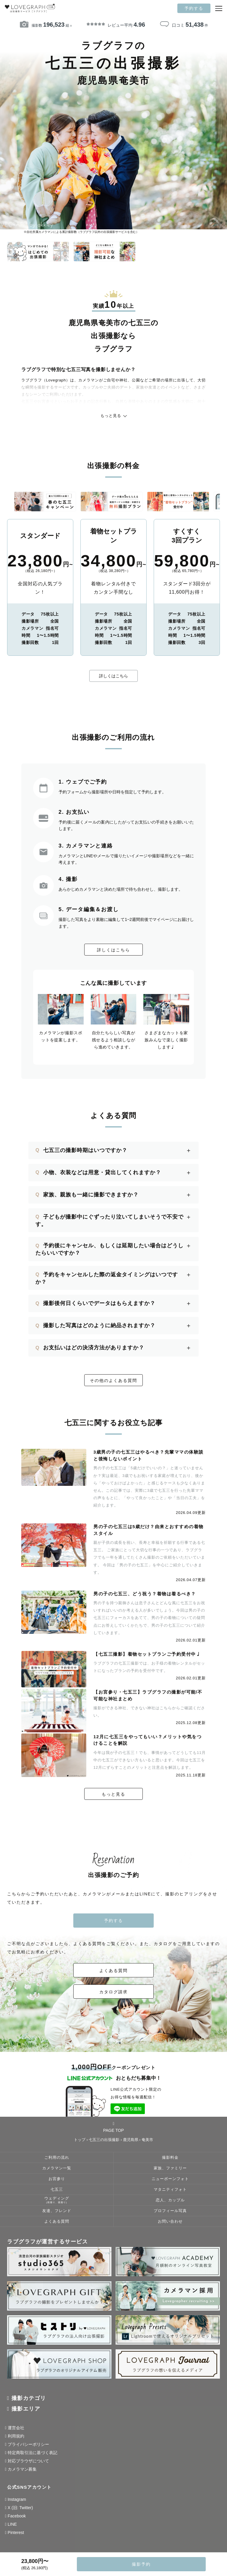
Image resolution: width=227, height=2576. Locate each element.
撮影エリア (26, 2411)
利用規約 (16, 2438)
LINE (12, 2526)
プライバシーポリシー (28, 2446)
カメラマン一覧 (56, 2171)
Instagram (17, 2501)
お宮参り (56, 2181)
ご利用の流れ (56, 2160)
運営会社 (16, 2430)
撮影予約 (141, 2564)
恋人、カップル (170, 2202)
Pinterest (16, 2534)
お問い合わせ (170, 2224)
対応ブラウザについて (28, 2463)
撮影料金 (170, 2160)
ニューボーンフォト (170, 2181)
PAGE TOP (113, 2129)
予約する (193, 8)
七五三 (57, 2192)
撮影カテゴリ (29, 2400)
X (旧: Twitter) (20, 2510)
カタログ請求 (113, 1994)
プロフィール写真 (170, 2213)
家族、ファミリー (170, 2171)
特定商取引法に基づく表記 (32, 2455)
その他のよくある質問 (113, 1380)
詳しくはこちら (113, 676)
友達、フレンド (56, 2213)
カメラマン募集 (22, 2471)
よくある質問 (113, 1973)
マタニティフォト (170, 2192)
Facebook (17, 2518)
